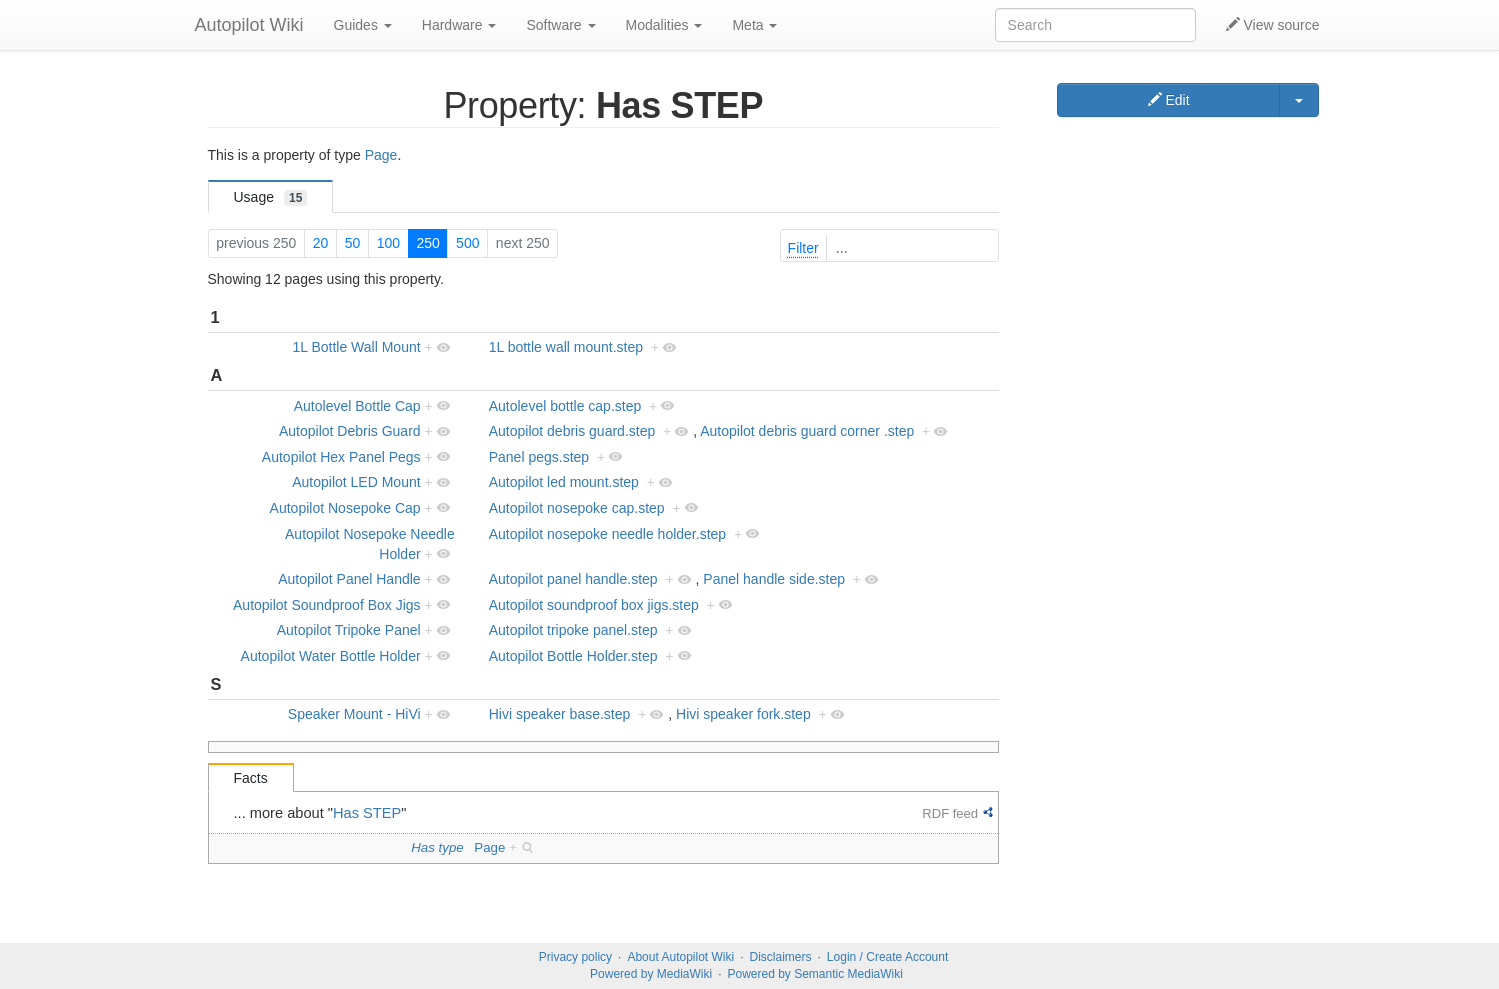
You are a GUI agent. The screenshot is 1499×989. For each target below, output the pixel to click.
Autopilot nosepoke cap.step (577, 508)
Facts (251, 778)
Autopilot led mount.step (564, 482)
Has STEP (367, 813)
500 (467, 243)
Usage (271, 197)
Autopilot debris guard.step (572, 431)
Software (560, 25)
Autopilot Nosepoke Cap (345, 508)
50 (353, 243)
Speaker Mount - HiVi (354, 714)
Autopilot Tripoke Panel (349, 630)
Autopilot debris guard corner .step (807, 431)
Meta (754, 25)
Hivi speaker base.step (560, 714)
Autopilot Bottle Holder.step (573, 656)
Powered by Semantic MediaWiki (814, 974)
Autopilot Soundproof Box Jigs (327, 605)
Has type (437, 847)
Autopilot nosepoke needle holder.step (607, 534)
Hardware (459, 25)
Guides (363, 25)
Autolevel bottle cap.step (565, 406)
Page (381, 155)
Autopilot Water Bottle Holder (331, 656)
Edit (1169, 100)
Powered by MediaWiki (651, 974)
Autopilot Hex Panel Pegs (341, 457)
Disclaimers (781, 957)
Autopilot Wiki (249, 25)
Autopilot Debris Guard (350, 431)
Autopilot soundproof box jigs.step (594, 605)
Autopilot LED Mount (356, 482)
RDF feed (950, 813)
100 (388, 243)
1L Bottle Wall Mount (356, 347)
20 (321, 243)
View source (1273, 25)
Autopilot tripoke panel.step (573, 630)
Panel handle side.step (774, 579)
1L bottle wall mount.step (566, 347)
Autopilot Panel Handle (349, 579)
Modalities (664, 25)
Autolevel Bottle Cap (357, 406)
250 (427, 243)
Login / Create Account (887, 957)
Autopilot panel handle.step (573, 579)
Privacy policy (575, 957)
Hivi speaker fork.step (743, 714)
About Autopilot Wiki (680, 957)
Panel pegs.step (539, 457)
